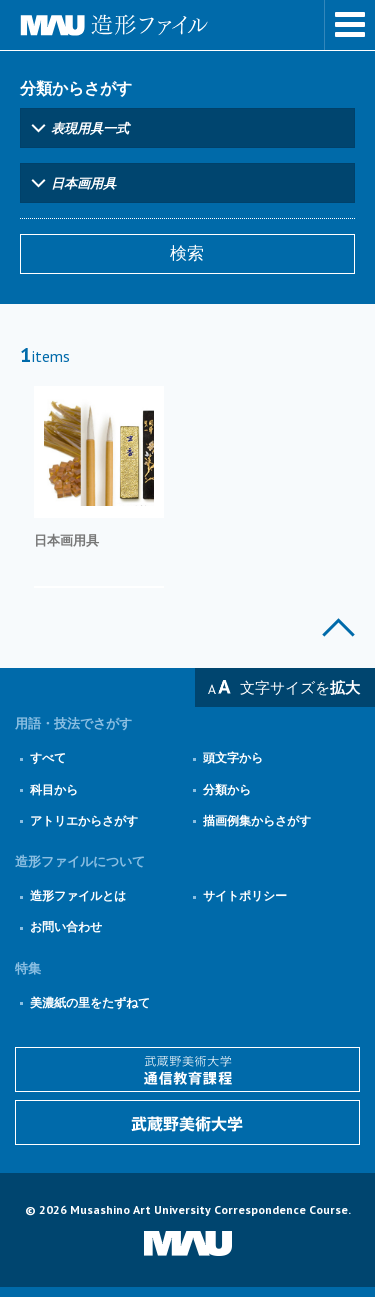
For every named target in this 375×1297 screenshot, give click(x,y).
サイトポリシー (245, 895)
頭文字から (233, 757)
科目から (54, 789)
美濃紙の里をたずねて (90, 1002)
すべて (48, 757)
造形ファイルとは (78, 895)
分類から (227, 789)
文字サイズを (300, 687)
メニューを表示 (350, 25)
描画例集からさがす (257, 820)
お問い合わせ (66, 926)
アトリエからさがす (84, 820)
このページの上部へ (338, 627)
